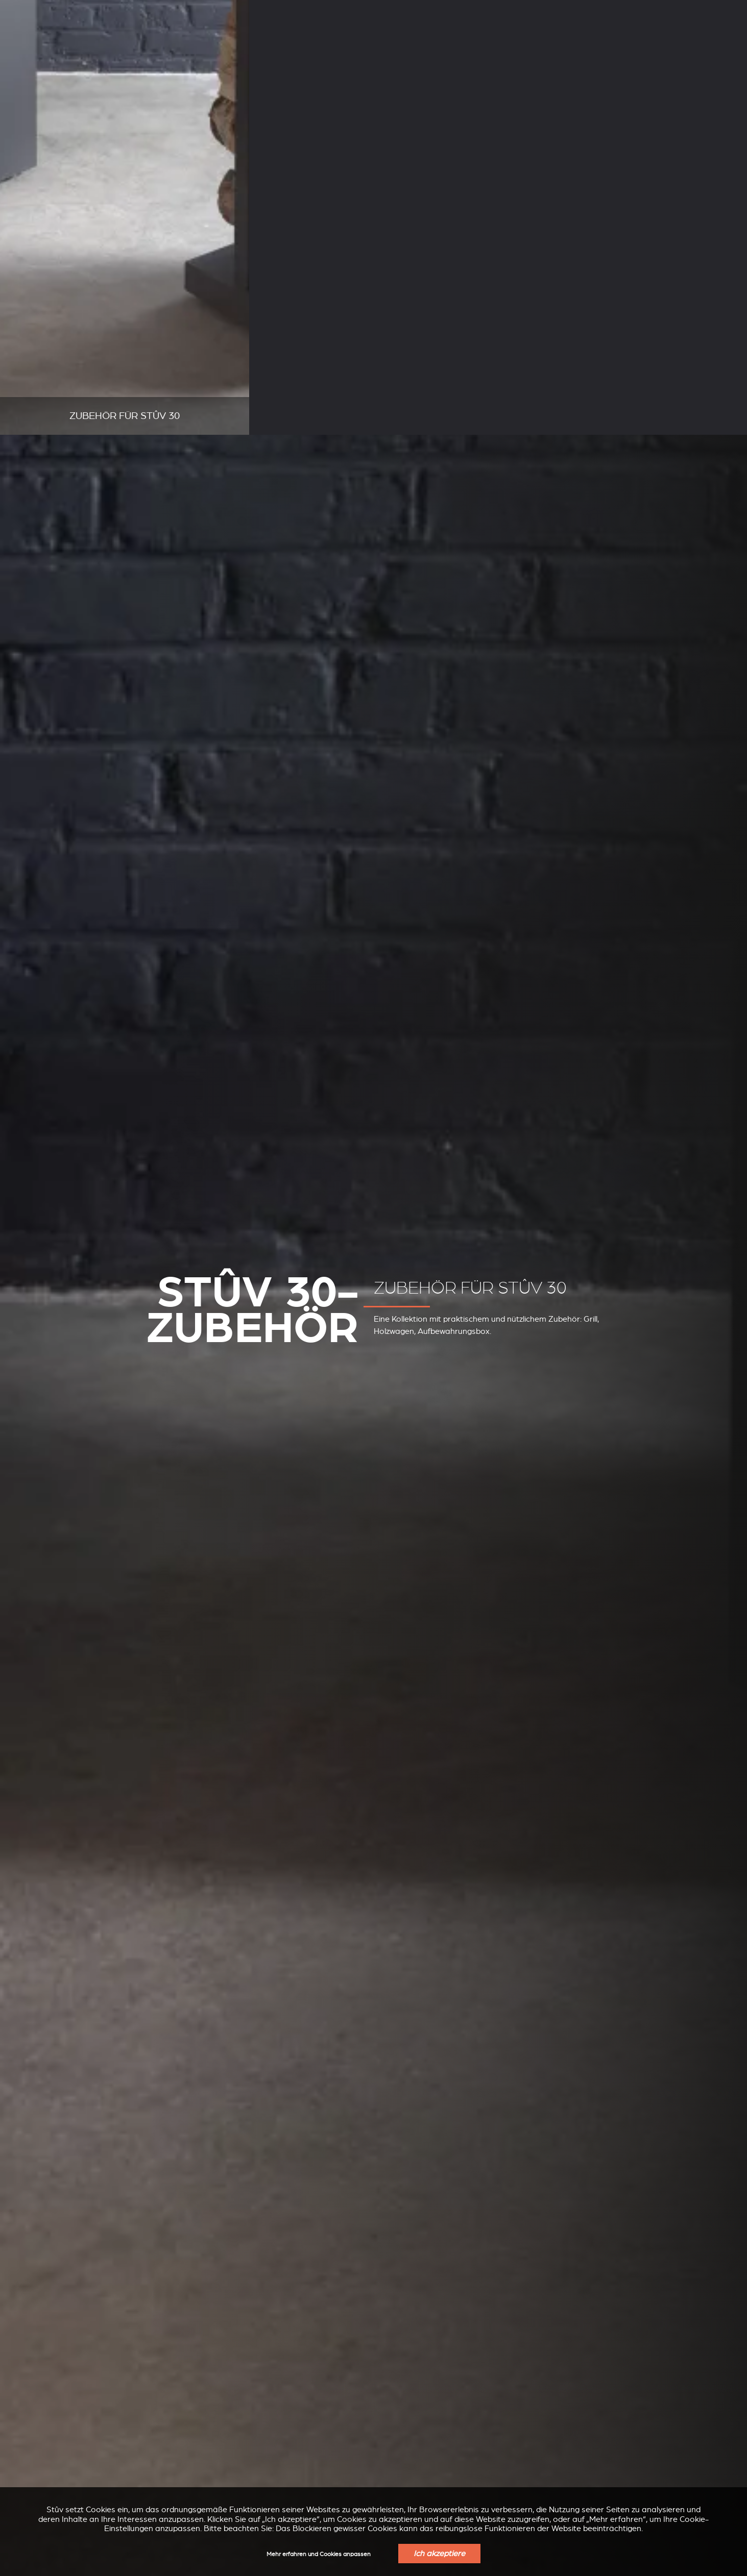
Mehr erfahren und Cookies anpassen (319, 2554)
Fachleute (235, 9)
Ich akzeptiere (439, 2553)
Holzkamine (108, 39)
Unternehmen (109, 9)
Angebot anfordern (688, 40)
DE (606, 9)
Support (175, 9)
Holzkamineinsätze (289, 39)
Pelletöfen (192, 39)
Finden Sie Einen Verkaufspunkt (577, 40)
